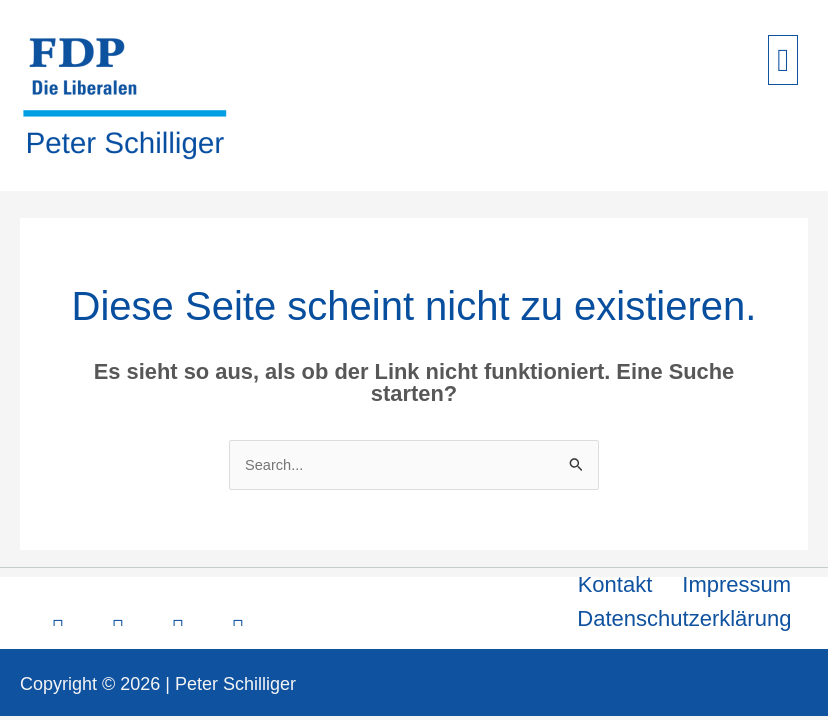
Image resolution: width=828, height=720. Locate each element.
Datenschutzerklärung (684, 618)
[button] (783, 60)
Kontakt (615, 584)
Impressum (736, 584)
